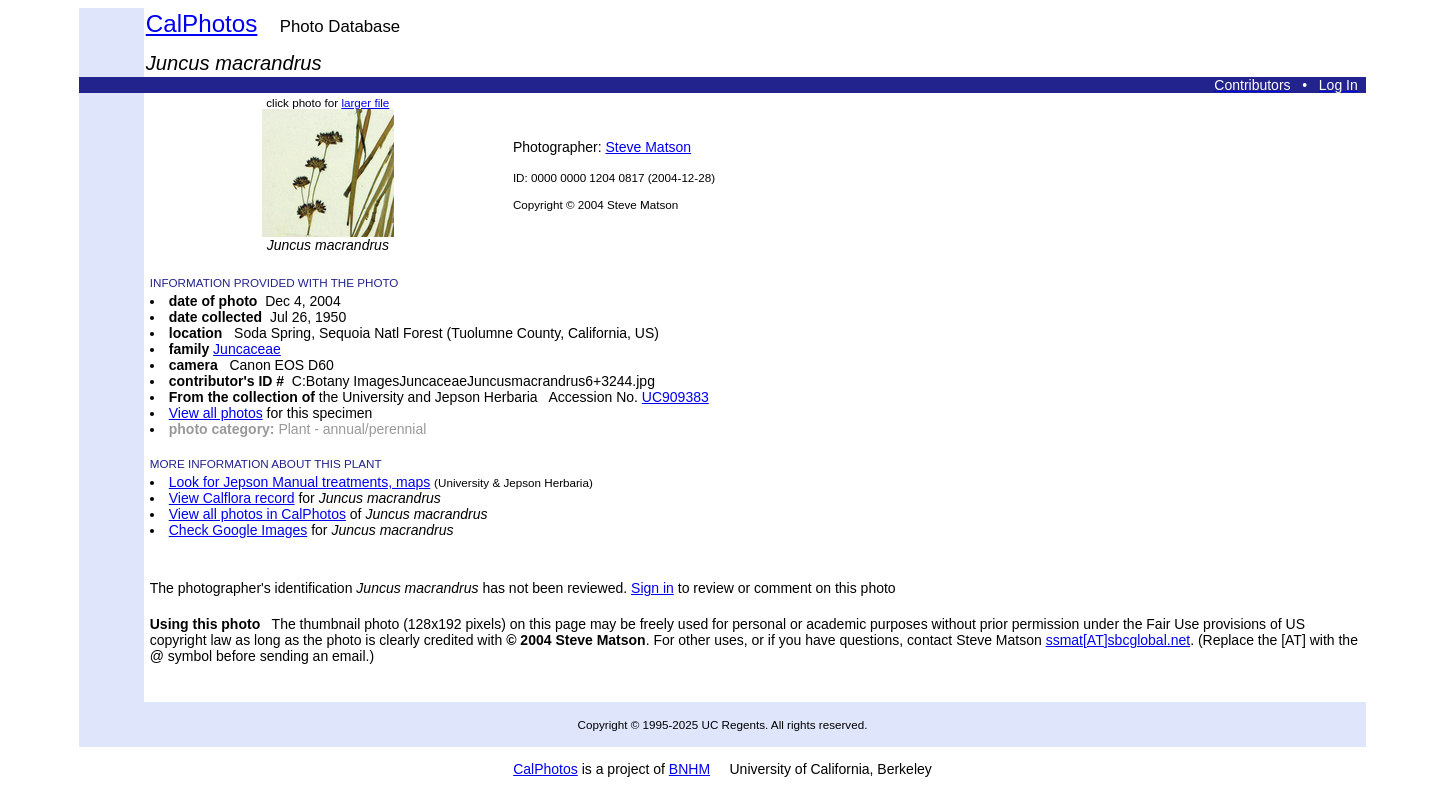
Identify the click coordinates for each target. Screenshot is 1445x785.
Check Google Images (238, 530)
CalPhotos (202, 23)
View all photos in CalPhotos (257, 514)
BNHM (689, 769)
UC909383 (675, 397)
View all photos (216, 413)
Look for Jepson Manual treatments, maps (299, 482)
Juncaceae (247, 349)
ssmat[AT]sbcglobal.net (1118, 640)
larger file (365, 102)
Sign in (652, 588)
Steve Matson (649, 147)
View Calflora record (232, 498)
